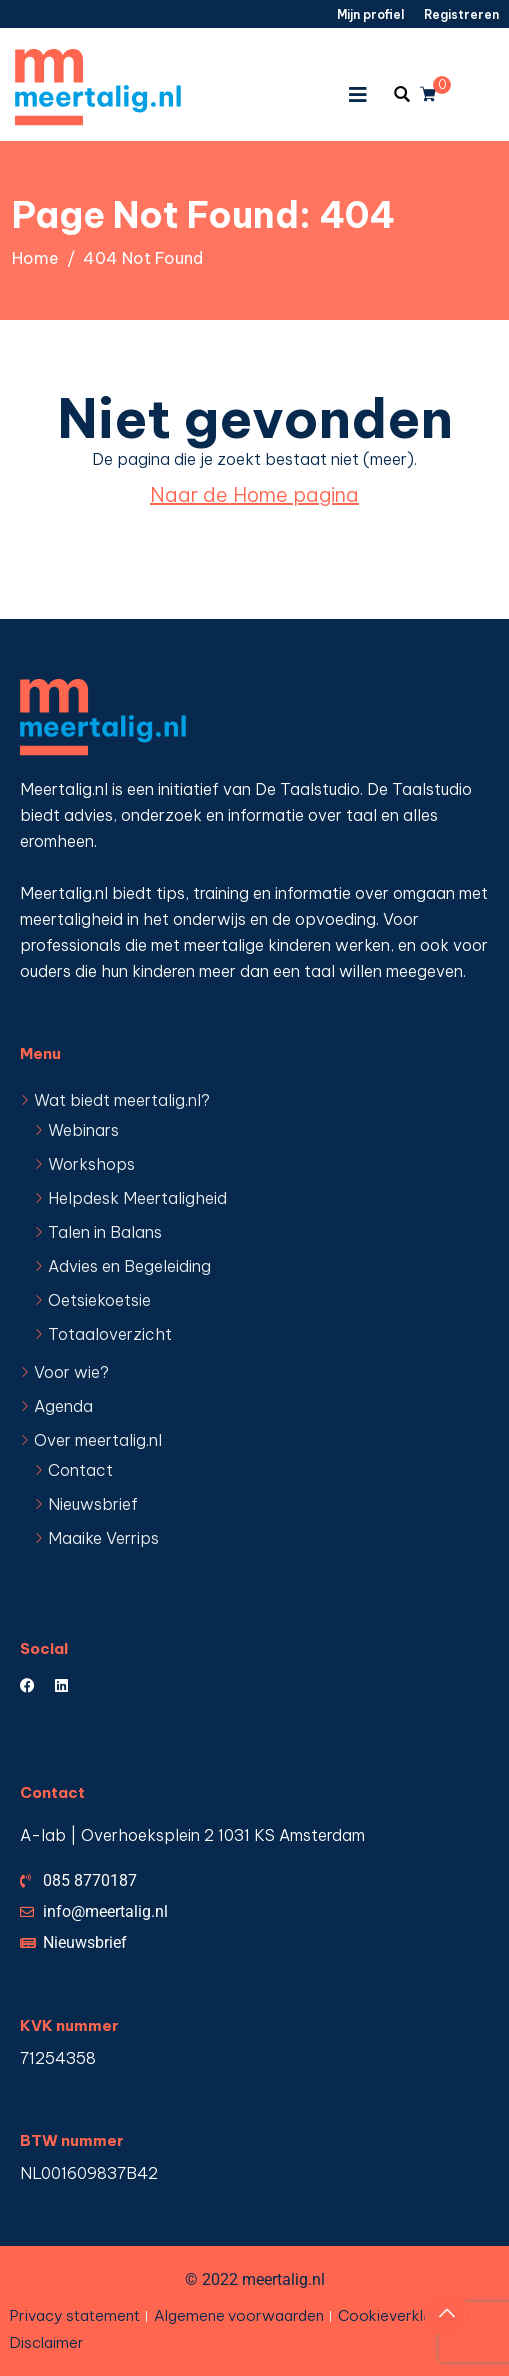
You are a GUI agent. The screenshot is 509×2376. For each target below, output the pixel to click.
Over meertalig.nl (98, 1440)
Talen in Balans (105, 1232)
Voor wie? (71, 1372)
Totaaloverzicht (110, 1334)
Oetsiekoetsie (99, 1300)
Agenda (63, 1406)
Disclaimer (47, 2342)
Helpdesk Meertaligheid (137, 1198)
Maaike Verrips (103, 1538)
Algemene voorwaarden (239, 2315)
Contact (80, 1470)
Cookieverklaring (398, 2315)
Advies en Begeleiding (129, 1266)
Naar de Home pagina (254, 494)
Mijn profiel (370, 14)
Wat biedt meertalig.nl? (122, 1100)
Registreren (461, 14)
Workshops (91, 1164)
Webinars (83, 1130)
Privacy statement (75, 2315)
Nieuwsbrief (93, 1504)
